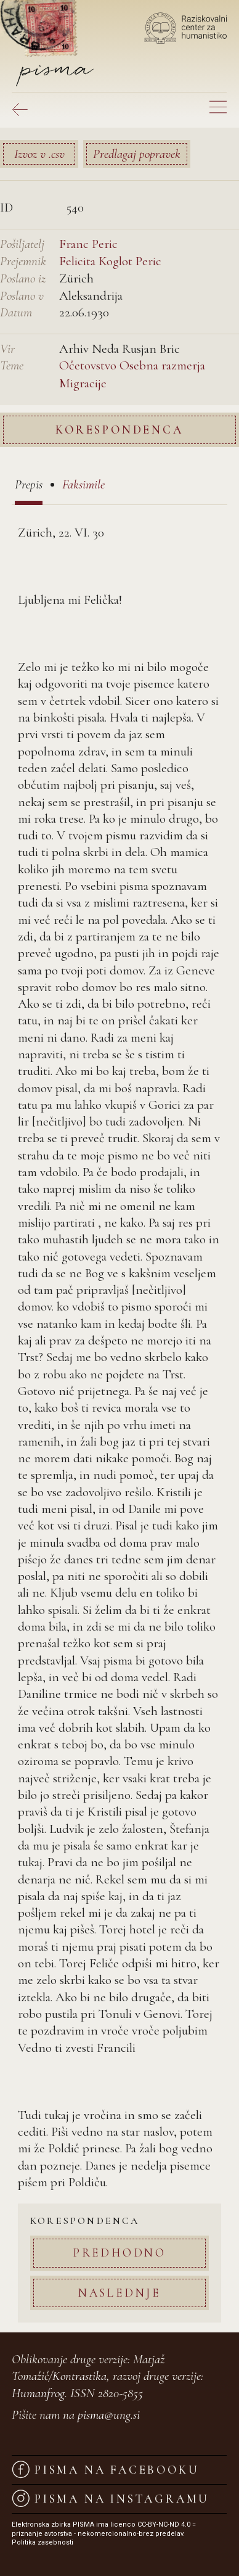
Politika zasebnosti (42, 2542)
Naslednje (119, 2293)
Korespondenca (119, 429)
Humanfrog (38, 2393)
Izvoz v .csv (39, 154)
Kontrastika (79, 2376)
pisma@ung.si (109, 2414)
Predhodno (119, 2252)
